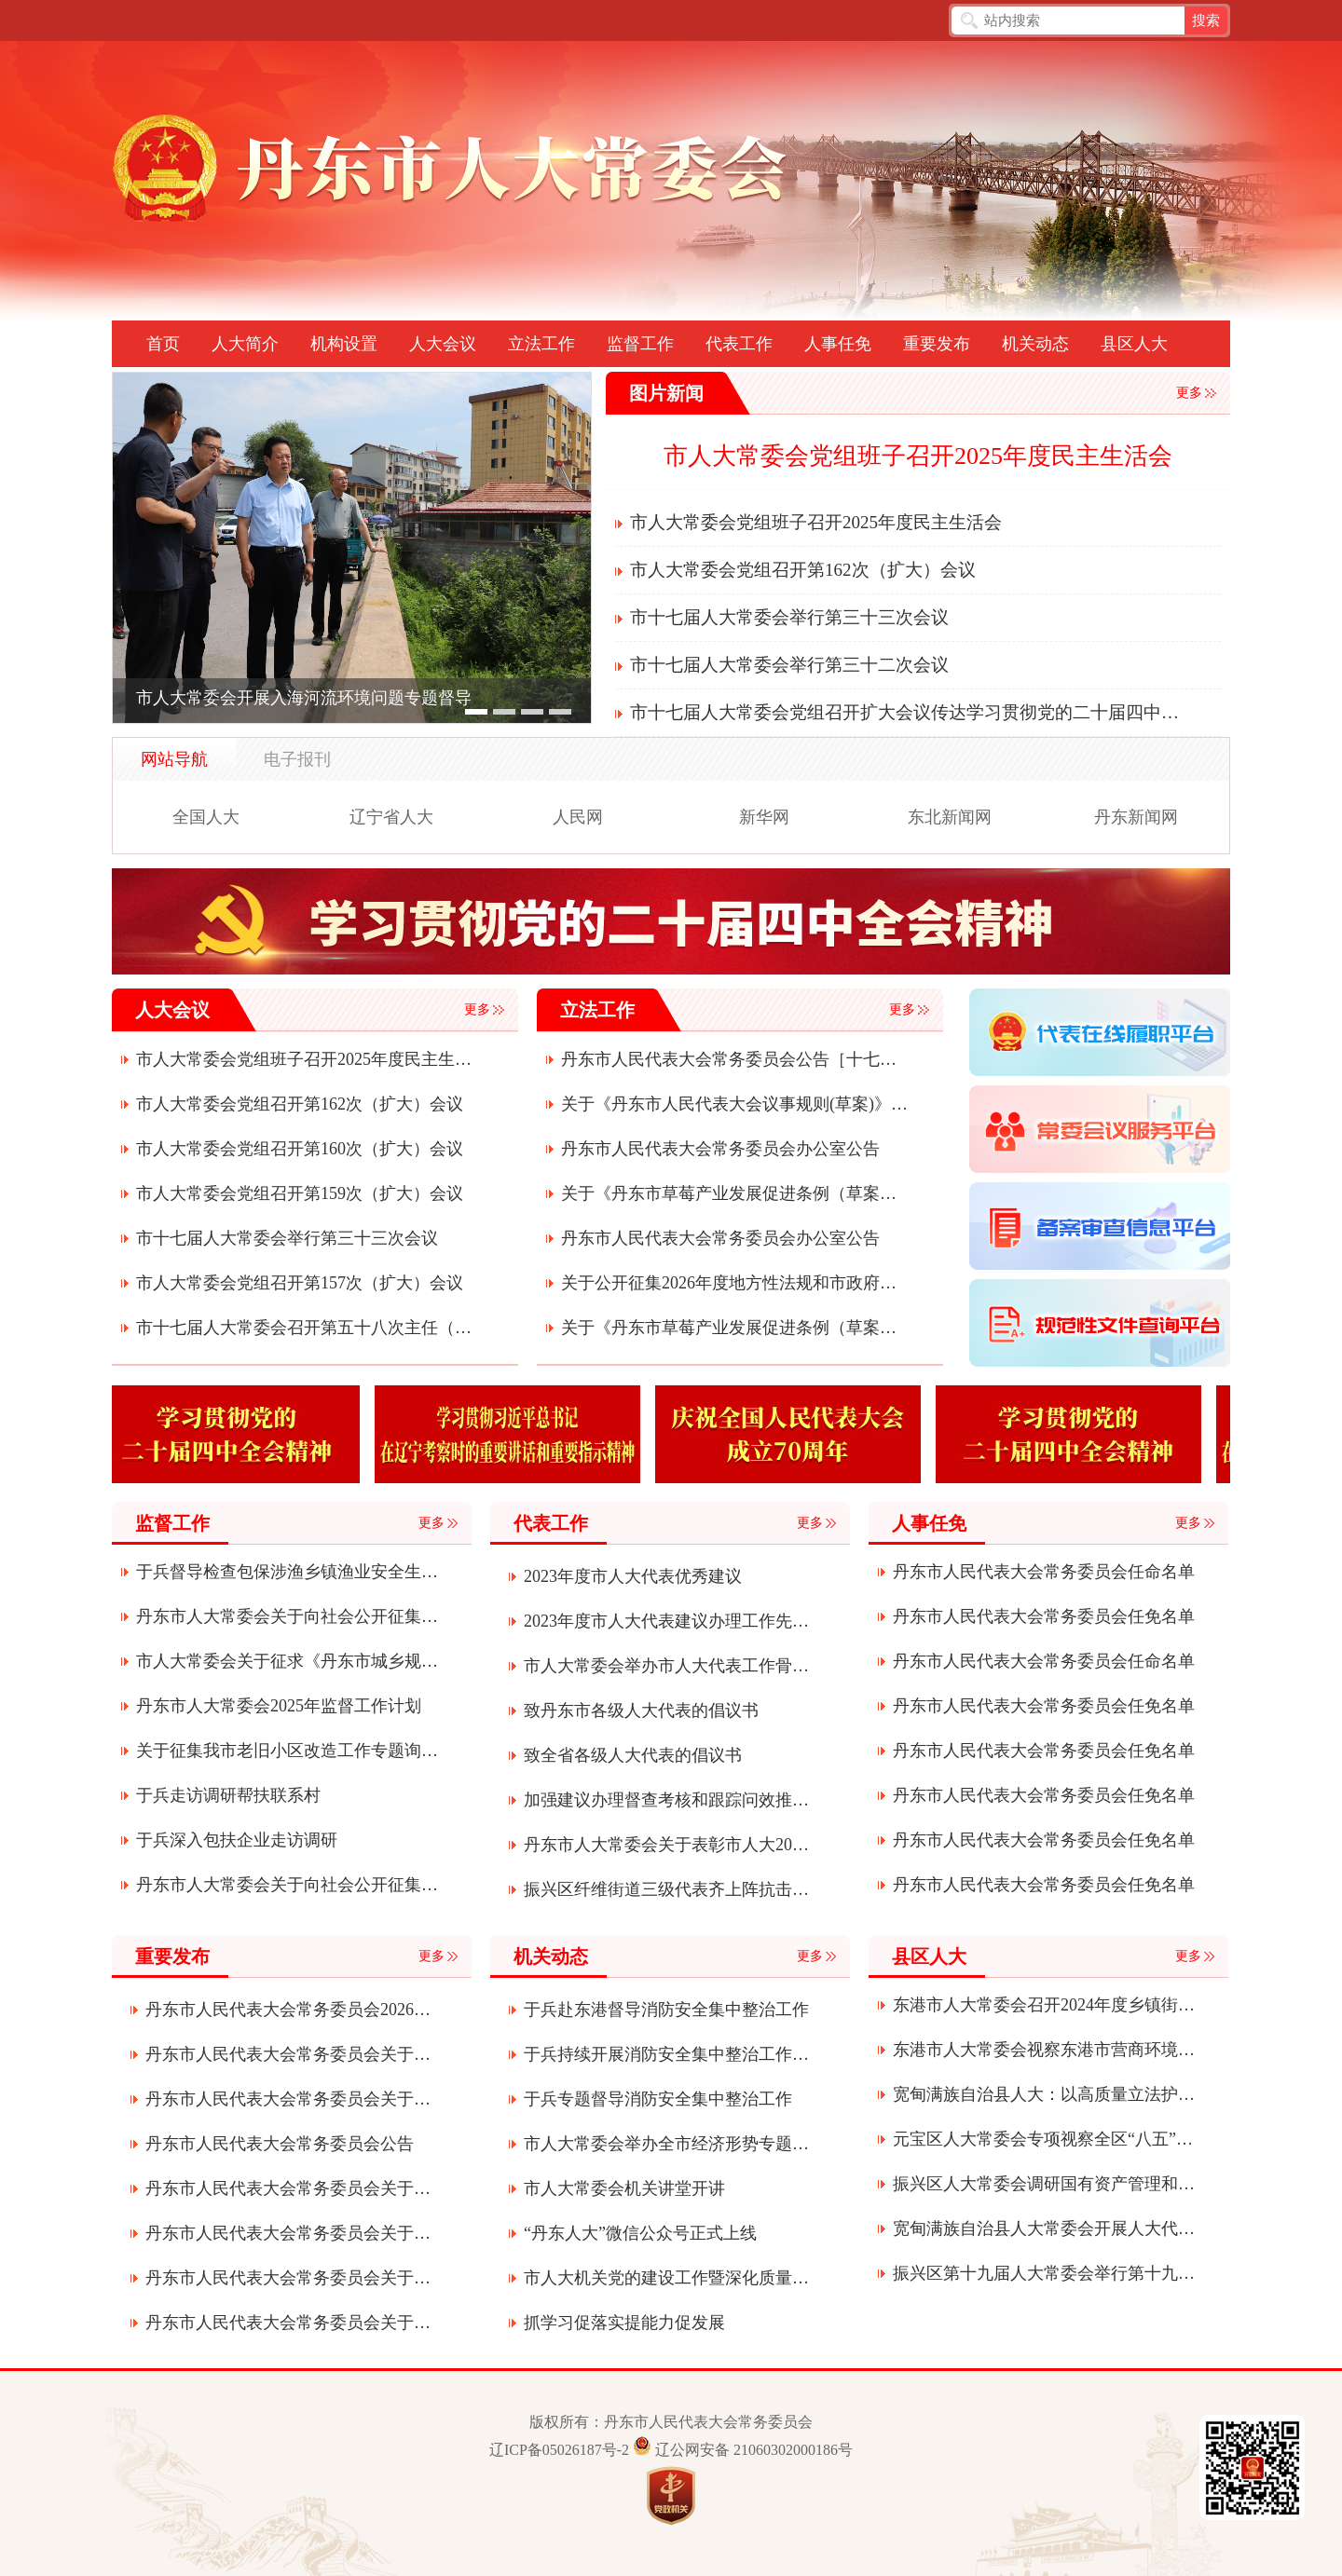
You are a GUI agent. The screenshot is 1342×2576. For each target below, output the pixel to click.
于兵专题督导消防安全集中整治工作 (658, 2099)
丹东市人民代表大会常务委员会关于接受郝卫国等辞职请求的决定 (288, 2054)
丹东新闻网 (1136, 817)
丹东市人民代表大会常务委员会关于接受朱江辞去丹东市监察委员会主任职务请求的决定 (288, 2233)
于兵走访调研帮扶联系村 (228, 1795)
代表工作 (739, 343)
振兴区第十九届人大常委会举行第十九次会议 (1045, 2273)
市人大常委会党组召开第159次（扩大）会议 (299, 1193)
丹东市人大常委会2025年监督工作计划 (278, 1706)
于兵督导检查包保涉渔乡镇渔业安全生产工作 (288, 1571)
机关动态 (1035, 343)
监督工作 (640, 343)
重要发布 (936, 343)
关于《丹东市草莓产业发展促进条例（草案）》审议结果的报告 (734, 1193)
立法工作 (541, 343)
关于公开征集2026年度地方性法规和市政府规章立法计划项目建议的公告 (734, 1283)
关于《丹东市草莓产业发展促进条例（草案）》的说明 (734, 1327)
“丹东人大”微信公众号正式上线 (640, 2233)
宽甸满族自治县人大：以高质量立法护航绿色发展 (1045, 2094)
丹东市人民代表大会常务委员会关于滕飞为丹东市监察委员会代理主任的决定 (288, 2188)
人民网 (578, 817)
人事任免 (837, 343)
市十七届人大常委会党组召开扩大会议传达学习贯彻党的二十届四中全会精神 (907, 712)
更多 (1189, 393)
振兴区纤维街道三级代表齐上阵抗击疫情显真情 (667, 1889)
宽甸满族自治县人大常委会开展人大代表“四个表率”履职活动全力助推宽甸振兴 (1045, 2228)
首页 (163, 343)
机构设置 (343, 343)
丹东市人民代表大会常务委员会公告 (279, 2143)
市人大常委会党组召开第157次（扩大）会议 (299, 1283)
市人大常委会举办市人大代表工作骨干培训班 (667, 1665)
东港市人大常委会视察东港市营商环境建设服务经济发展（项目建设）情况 (1045, 2049)
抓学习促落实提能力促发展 (624, 2322)
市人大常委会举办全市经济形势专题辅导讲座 (667, 2143)
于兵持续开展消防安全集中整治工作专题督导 (667, 2054)
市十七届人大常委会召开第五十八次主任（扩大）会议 (309, 1327)
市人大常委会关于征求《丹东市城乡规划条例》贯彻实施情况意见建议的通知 (288, 1661)
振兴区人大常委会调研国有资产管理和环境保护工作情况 (1045, 2183)
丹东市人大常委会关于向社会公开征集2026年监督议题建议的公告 (288, 1616)
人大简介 (245, 343)
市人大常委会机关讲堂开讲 (624, 2188)
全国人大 (206, 817)
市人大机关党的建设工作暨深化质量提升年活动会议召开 (667, 2278)
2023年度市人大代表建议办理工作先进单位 (667, 1621)
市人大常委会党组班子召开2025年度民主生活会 (918, 456)
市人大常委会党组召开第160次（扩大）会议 (299, 1148)
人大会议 (442, 343)
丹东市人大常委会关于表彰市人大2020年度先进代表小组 (667, 1844)
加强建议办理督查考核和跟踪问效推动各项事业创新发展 (667, 1800)
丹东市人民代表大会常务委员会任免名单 (1044, 1616)
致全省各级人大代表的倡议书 (633, 1755)
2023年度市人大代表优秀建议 (633, 1576)
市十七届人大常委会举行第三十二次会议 (789, 665)
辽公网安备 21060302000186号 (754, 2450)
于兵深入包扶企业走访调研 (236, 1840)
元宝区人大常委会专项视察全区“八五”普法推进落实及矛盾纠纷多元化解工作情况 (1045, 2139)
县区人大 (1134, 343)
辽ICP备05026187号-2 (559, 2450)
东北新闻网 (950, 817)
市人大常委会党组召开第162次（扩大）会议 (803, 569)
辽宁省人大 (391, 817)
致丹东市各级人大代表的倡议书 (641, 1710)
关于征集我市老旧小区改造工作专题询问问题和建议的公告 (288, 1750)
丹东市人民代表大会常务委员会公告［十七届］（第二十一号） (734, 1059)
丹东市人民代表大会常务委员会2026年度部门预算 (288, 2009)
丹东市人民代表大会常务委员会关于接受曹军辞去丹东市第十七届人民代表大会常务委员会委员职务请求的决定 (288, 2322)
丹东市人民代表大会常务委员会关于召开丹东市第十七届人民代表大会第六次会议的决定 (288, 2278)
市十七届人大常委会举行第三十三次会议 (789, 617)
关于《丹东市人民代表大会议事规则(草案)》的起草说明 (734, 1104)
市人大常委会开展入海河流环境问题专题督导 (304, 697)
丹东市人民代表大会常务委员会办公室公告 (720, 1148)
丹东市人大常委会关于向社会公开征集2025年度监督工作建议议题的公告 (288, 1884)
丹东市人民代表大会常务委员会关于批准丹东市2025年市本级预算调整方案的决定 (288, 2099)
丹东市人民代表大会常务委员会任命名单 (1044, 1571)
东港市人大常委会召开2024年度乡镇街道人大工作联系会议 (1045, 2005)
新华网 (764, 817)
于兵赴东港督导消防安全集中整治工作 (666, 2009)
